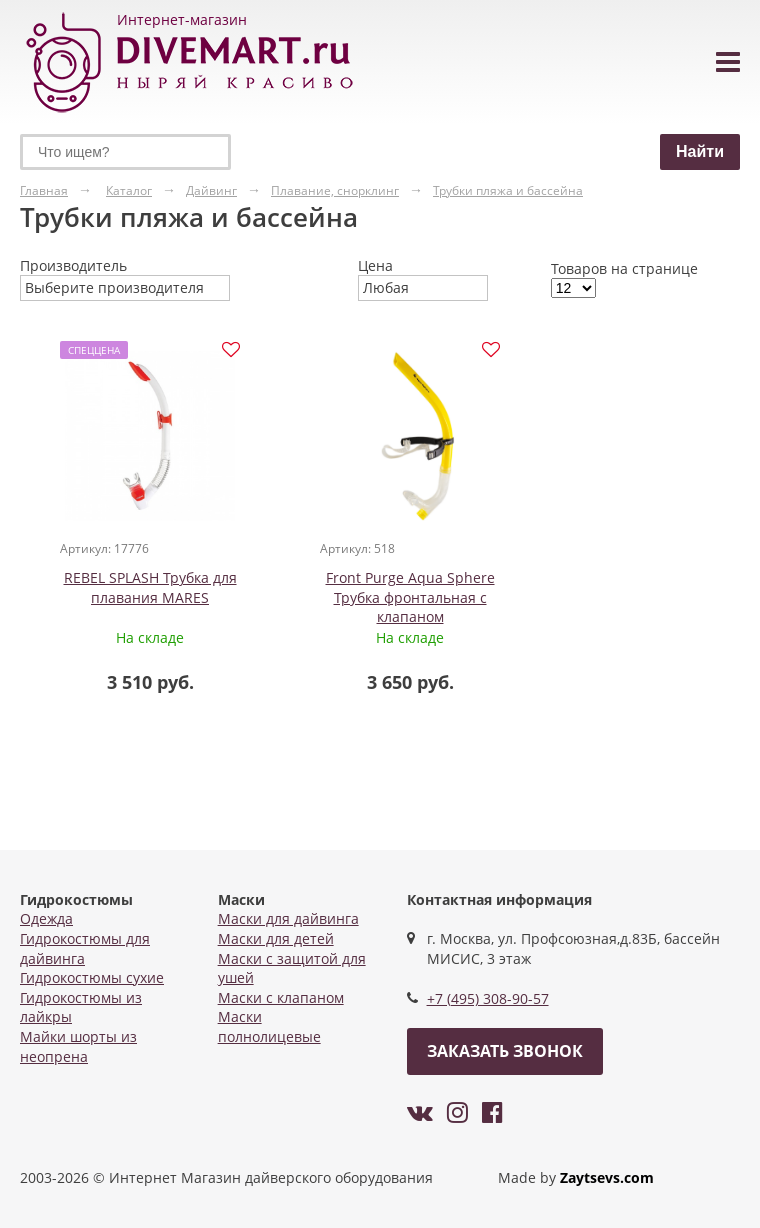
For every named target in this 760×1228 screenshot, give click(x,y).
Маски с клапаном (281, 997)
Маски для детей (276, 938)
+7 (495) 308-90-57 (488, 998)
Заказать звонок (505, 1051)
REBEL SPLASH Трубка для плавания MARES (150, 587)
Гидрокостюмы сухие (92, 977)
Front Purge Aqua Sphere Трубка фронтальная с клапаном (410, 597)
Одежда (46, 918)
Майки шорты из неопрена (78, 1046)
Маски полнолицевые (269, 1026)
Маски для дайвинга (288, 918)
